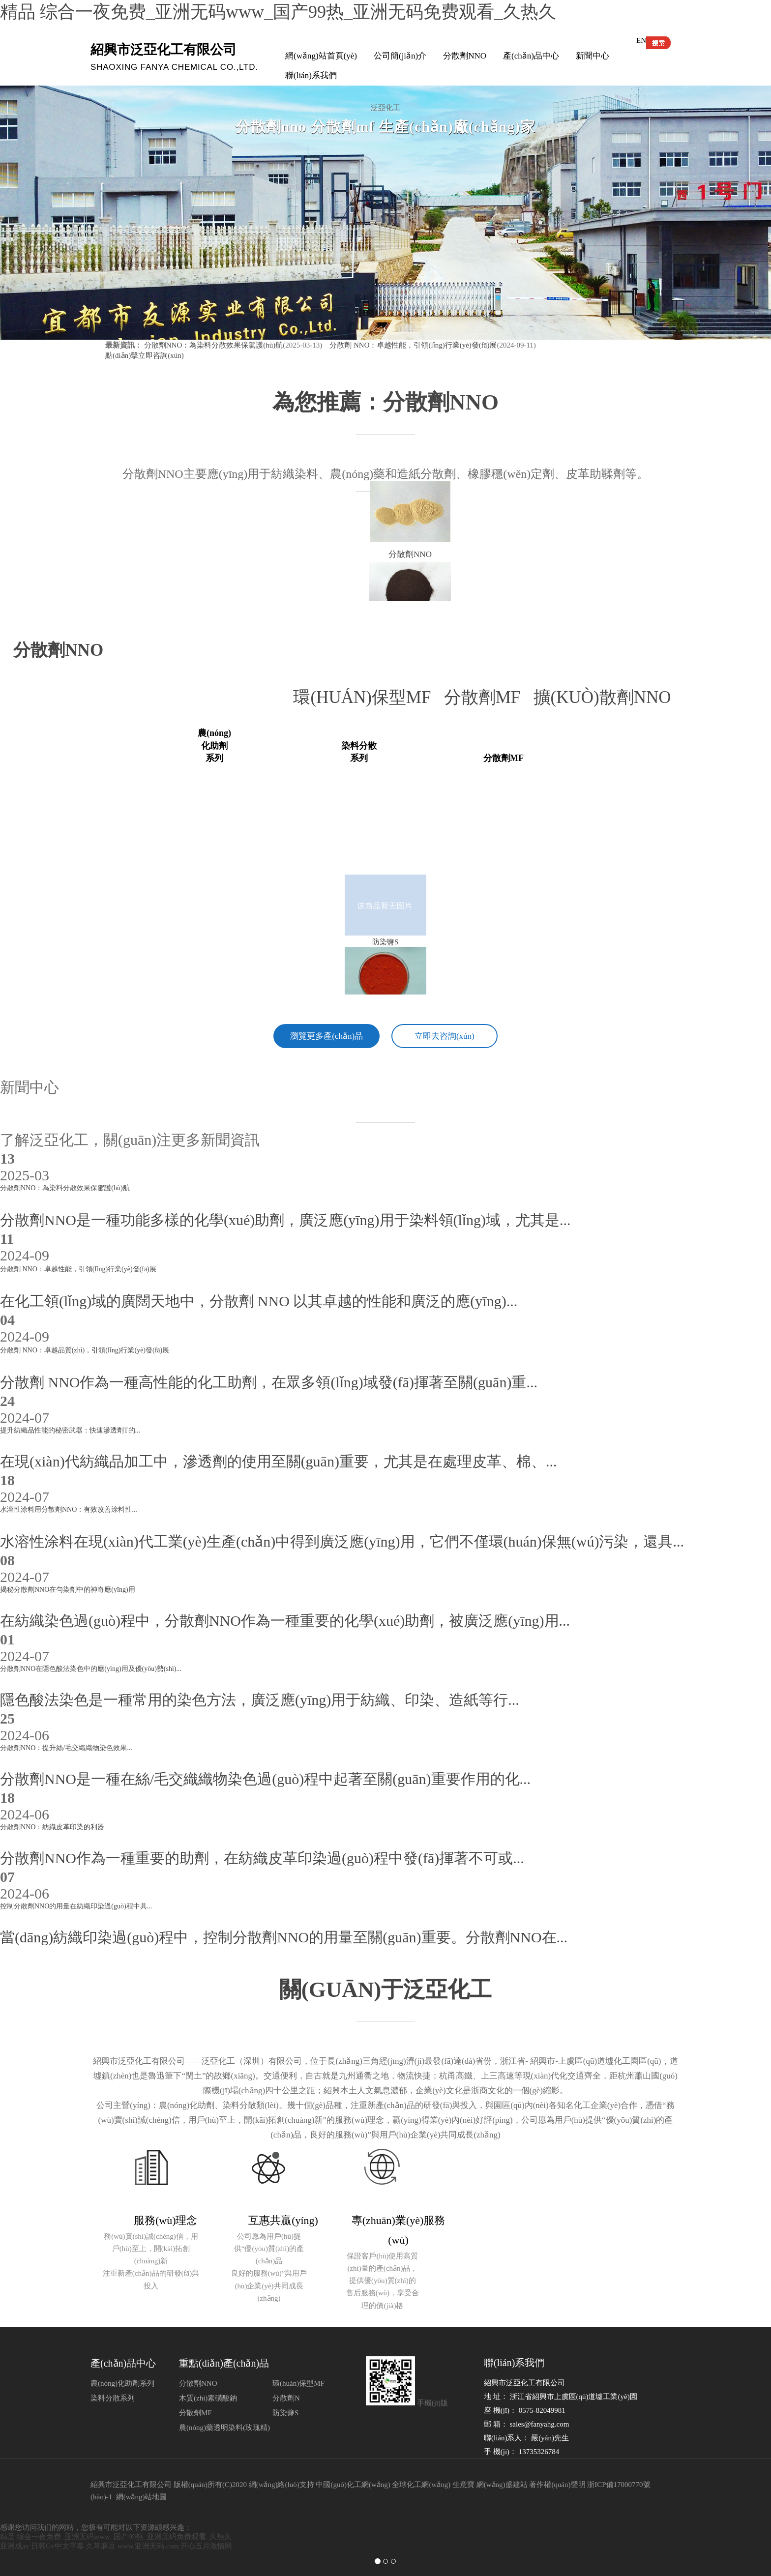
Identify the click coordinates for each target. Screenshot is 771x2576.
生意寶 (463, 2480)
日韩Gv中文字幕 (57, 2542)
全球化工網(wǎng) (421, 2480)
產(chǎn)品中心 (531, 55)
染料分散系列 (112, 2394)
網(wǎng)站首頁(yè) (321, 55)
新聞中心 (592, 55)
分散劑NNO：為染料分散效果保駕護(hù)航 (213, 345)
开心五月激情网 (206, 2542)
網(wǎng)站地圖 (141, 2492)
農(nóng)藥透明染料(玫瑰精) (224, 2423)
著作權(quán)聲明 (557, 2480)
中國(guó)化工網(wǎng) (353, 2480)
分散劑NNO (464, 55)
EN (641, 40)
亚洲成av (14, 2542)
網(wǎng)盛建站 (502, 2480)
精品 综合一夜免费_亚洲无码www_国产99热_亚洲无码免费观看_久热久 (278, 12)
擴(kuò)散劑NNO (607, 697)
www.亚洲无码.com (148, 2542)
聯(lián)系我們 (311, 75)
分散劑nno (58, 650)
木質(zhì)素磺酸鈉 (208, 2394)
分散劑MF (489, 697)
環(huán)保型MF (368, 697)
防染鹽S (285, 2408)
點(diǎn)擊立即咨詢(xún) (144, 355)
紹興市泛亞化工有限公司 (131, 2480)
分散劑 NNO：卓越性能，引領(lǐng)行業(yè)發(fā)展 (412, 345)
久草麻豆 (101, 2542)
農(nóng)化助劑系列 (122, 2379)
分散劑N (286, 2394)
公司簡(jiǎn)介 (400, 55)
